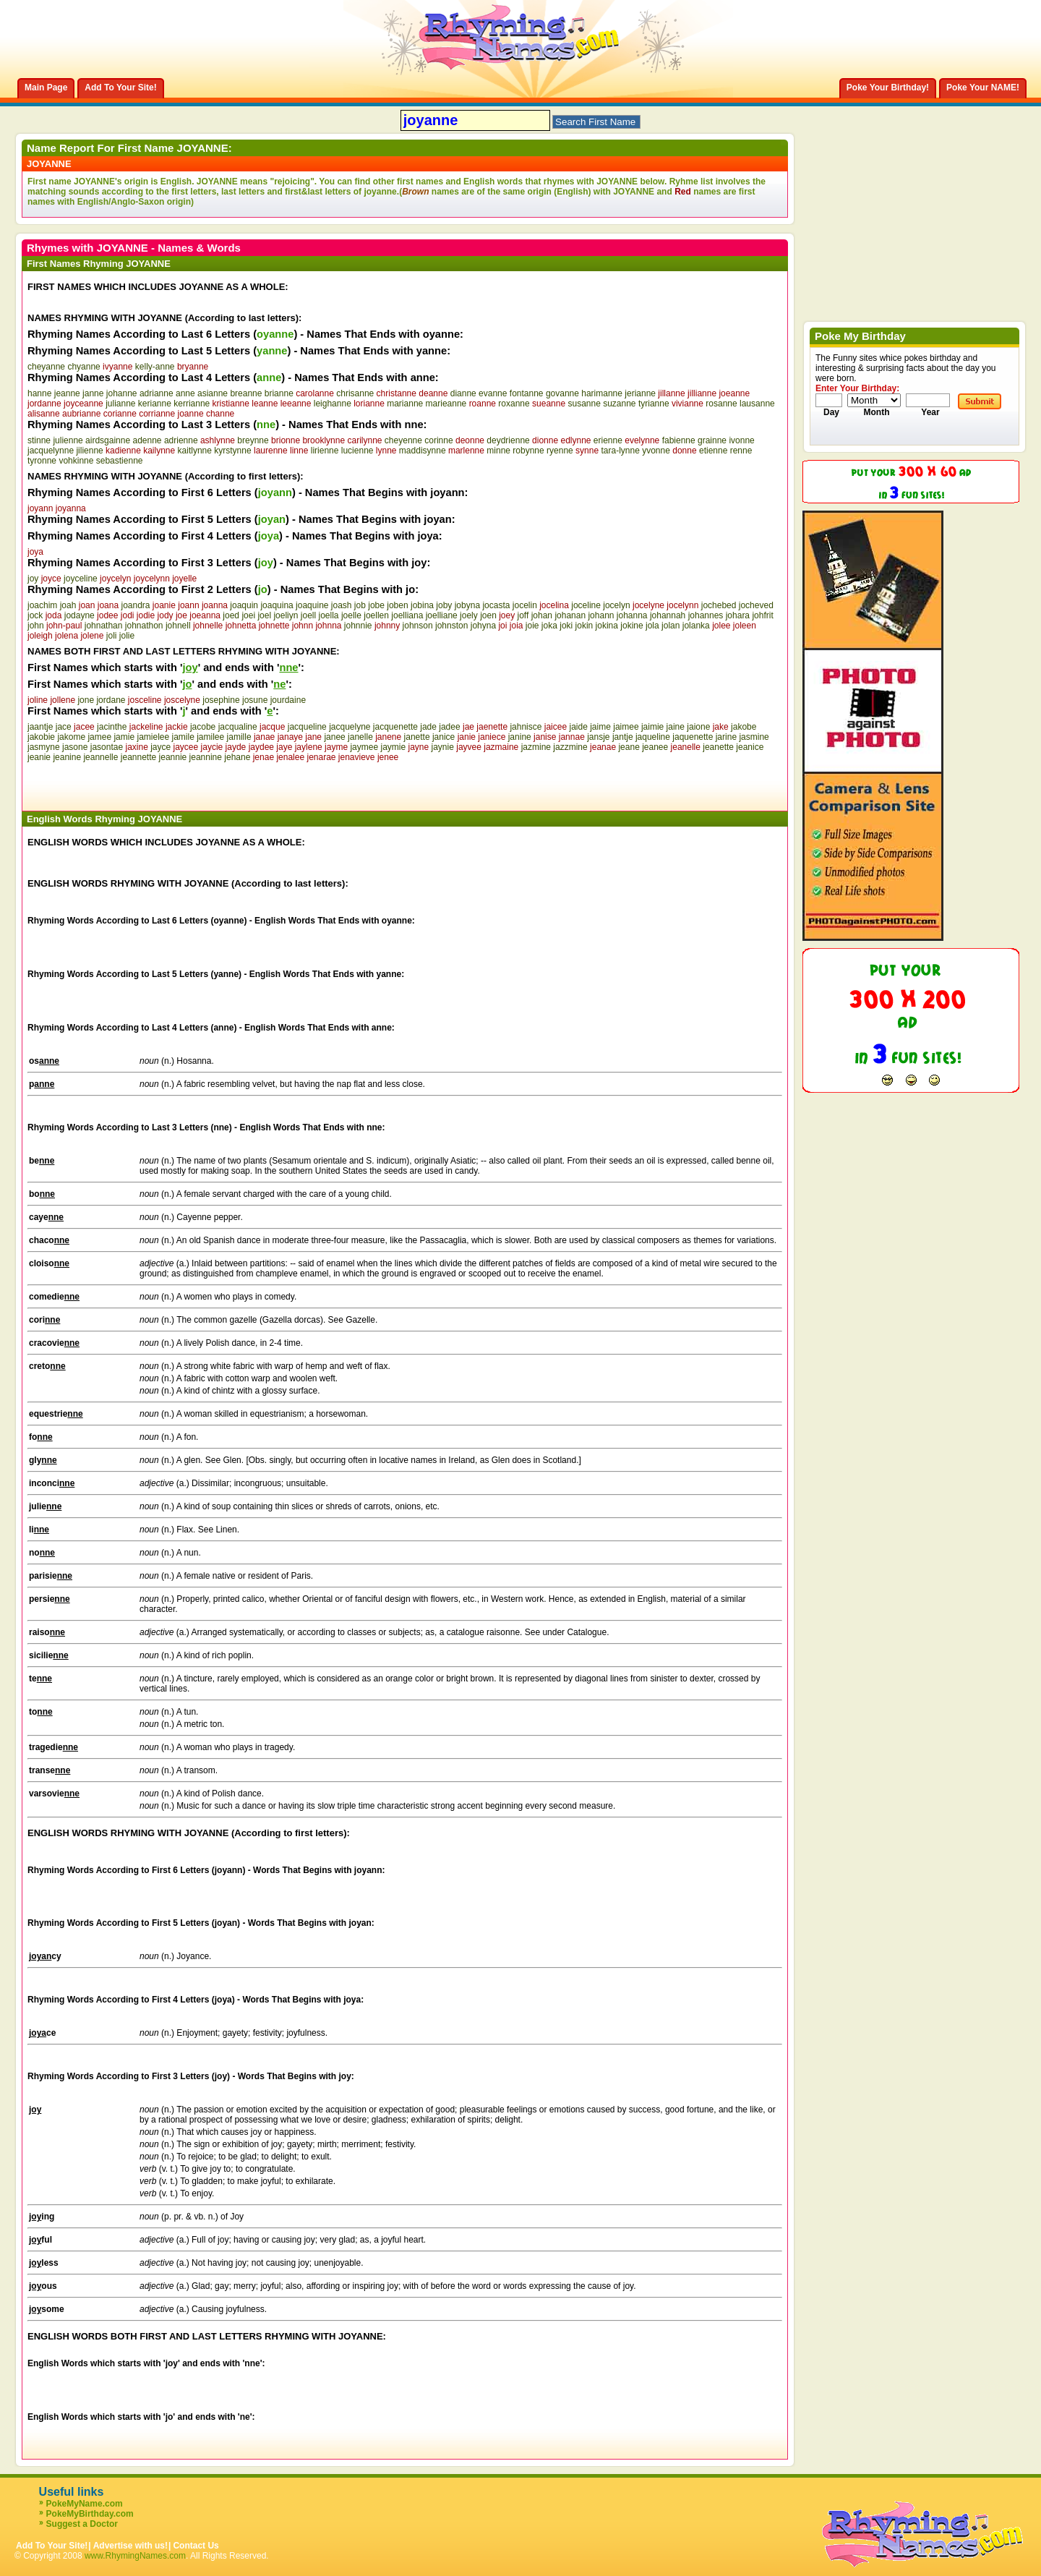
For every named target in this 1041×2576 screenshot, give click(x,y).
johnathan (104, 625)
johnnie (358, 625)
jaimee (625, 727)
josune (254, 700)
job (360, 605)
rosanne (721, 403)
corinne (438, 440)
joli (111, 636)
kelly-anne (155, 367)
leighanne (332, 403)
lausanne (757, 403)
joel (264, 615)
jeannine (205, 757)
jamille (239, 737)
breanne (246, 393)
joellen (376, 615)
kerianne (154, 403)
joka (549, 625)
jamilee (210, 737)
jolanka (696, 625)
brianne (279, 393)
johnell (178, 625)
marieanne (446, 403)
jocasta (496, 605)
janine (519, 737)
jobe (376, 605)
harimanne (601, 393)
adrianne (157, 393)
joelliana (407, 615)
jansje (598, 737)
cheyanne (46, 367)
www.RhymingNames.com (135, 2556)
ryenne (560, 450)
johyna (483, 625)
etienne (713, 450)
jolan (670, 625)
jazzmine (570, 747)
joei (248, 615)
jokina (607, 625)
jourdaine (288, 700)
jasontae (106, 747)
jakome (71, 737)
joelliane (442, 615)
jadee (449, 727)
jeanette (718, 747)
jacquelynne (50, 450)
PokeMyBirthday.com (90, 2514)
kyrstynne (232, 450)
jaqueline (652, 737)
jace (64, 727)
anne (185, 393)
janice (443, 737)
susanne (583, 403)
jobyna (467, 605)
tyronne (41, 461)
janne (92, 393)
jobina (422, 605)
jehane (237, 757)
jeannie (173, 757)
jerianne (640, 393)
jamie (123, 737)
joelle (351, 615)
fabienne (678, 440)
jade (428, 727)
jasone (74, 747)
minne (498, 450)
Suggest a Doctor (82, 2524)
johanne (121, 393)
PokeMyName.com (84, 2504)
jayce (160, 747)
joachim (42, 605)
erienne (608, 440)
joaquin (244, 605)
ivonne (741, 440)
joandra (135, 605)
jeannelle (100, 757)
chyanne (83, 367)
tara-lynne (620, 450)
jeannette (138, 757)
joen (488, 615)
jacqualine (237, 727)
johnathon (144, 625)
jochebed (719, 605)
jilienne (89, 450)
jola (652, 625)
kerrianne (192, 403)
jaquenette (692, 737)
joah (68, 605)
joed (231, 615)
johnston (451, 625)
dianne (463, 393)
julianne (120, 403)
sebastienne (119, 461)
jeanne (67, 393)
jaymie (393, 747)
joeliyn (285, 615)
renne (741, 450)
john (35, 625)
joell (308, 615)
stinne (39, 440)
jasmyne (43, 747)
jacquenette (395, 727)
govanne (562, 393)
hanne (39, 393)
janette (417, 737)
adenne (146, 440)
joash (341, 605)
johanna (632, 615)
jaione (698, 727)
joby (444, 605)
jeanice (749, 747)
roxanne (513, 403)
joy (32, 578)
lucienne (357, 450)
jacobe (202, 727)
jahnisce (525, 727)
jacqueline (307, 727)
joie (532, 625)
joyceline (81, 578)
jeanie (39, 757)
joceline (586, 605)
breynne (252, 440)
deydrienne (508, 440)
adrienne (181, 440)
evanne (493, 393)
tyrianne (653, 403)
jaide (578, 727)
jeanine (67, 757)
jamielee (153, 737)
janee (334, 737)
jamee (99, 737)
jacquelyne (349, 727)
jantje (622, 737)
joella (329, 615)
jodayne (79, 615)
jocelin (525, 605)
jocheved (756, 605)
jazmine (536, 747)
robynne (528, 450)
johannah (667, 615)
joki (566, 625)
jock (35, 615)
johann (601, 615)
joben (397, 605)
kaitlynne (195, 450)
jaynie (443, 747)
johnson (418, 625)
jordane (110, 700)
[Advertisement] (196, 784)
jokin (584, 625)
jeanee (655, 747)
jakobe (743, 727)
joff (523, 615)
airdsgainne (107, 440)
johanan (570, 615)
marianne (405, 403)
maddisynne (422, 450)
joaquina (276, 605)
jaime (600, 727)
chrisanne (355, 393)
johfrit (762, 615)
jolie (126, 636)
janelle (360, 737)
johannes (706, 615)
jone (85, 700)
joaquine (312, 605)
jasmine (753, 737)
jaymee (364, 747)
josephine (220, 700)
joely (469, 615)
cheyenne (403, 440)
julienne (67, 440)
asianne (212, 393)
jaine (676, 727)
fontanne (527, 393)
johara (738, 615)
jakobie (41, 737)
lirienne (325, 450)
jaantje (40, 727)
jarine (726, 737)
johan (541, 615)
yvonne (656, 450)
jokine (631, 625)
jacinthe (112, 727)
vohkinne (76, 461)
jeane (628, 747)
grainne (712, 440)
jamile (183, 737)
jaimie (652, 727)
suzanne (619, 403)
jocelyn (616, 605)
